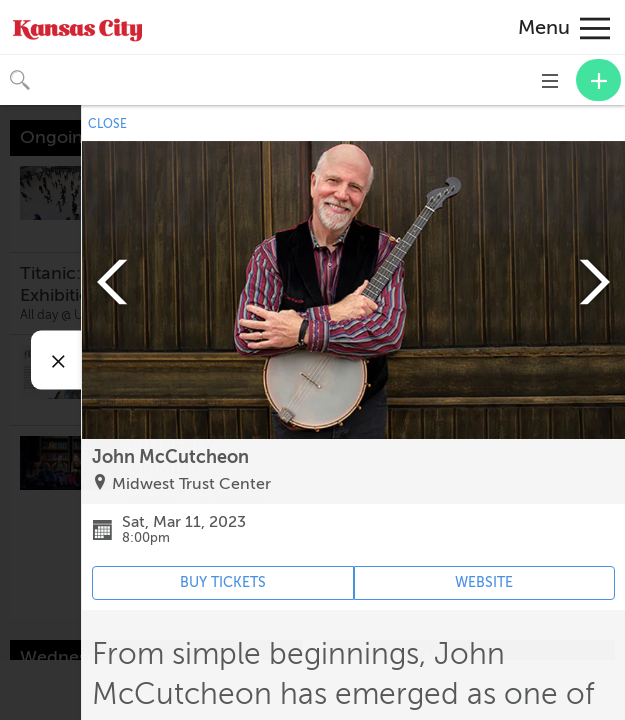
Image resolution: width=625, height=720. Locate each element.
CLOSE (107, 124)
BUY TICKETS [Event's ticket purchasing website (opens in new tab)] (223, 582)
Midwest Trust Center (191, 484)
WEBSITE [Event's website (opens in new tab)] (484, 582)
